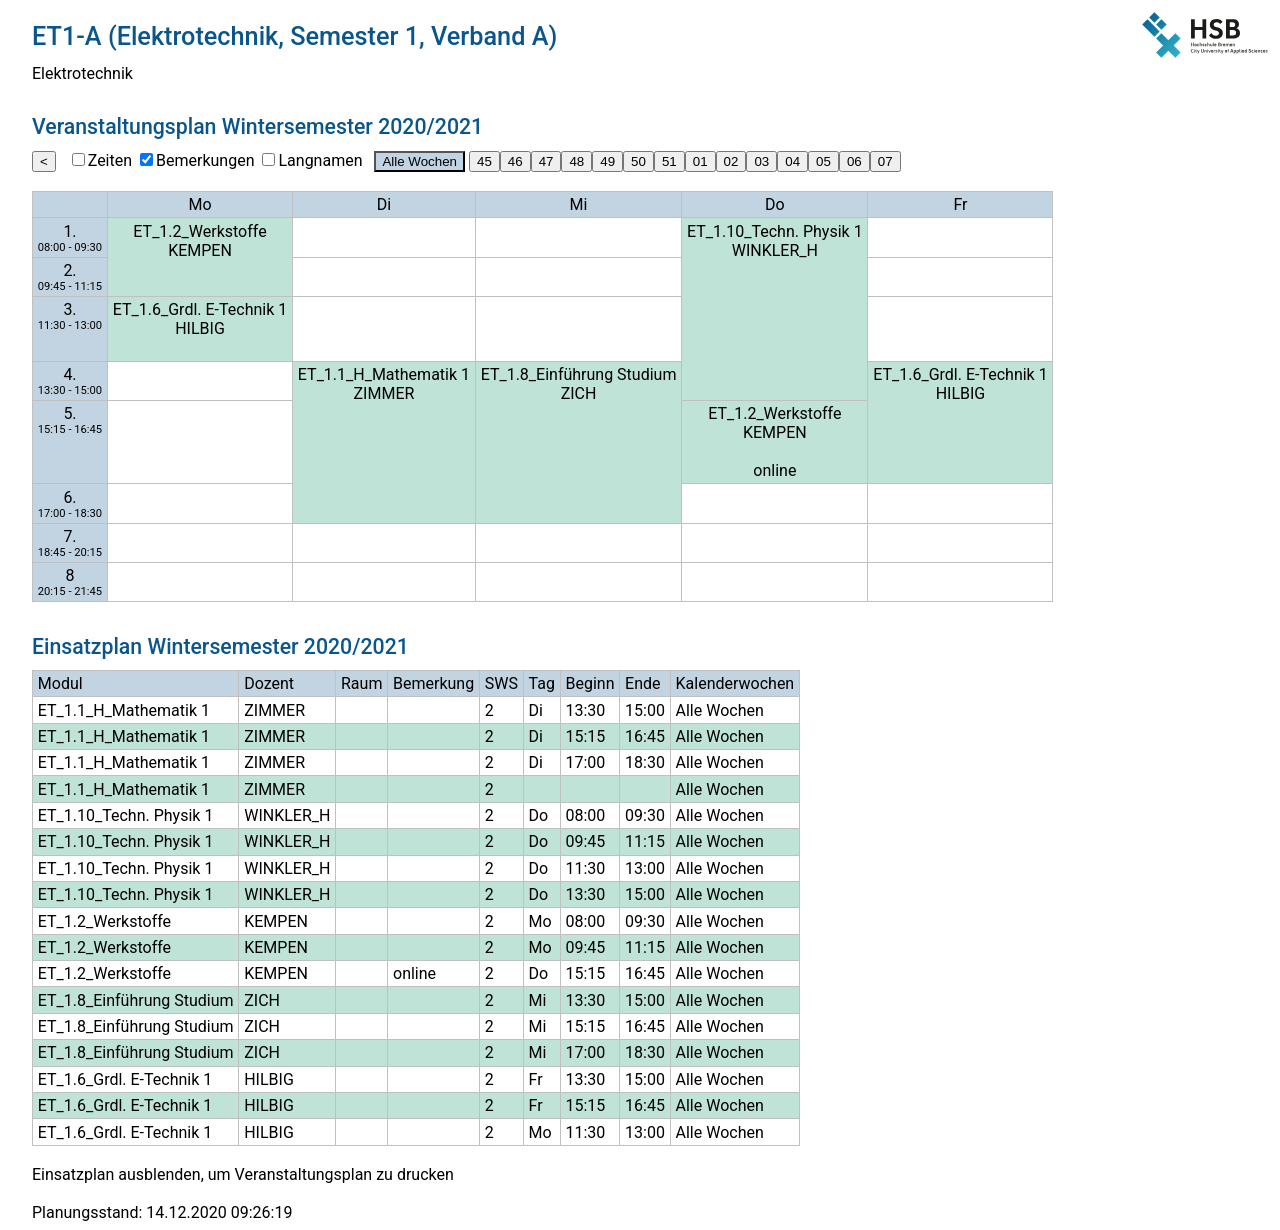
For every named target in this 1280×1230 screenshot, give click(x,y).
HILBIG (200, 328)
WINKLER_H (775, 250)
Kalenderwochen (735, 683)
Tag (542, 683)
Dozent (269, 683)
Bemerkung (433, 683)
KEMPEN (200, 250)
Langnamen (320, 160)
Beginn (590, 683)
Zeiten (110, 160)
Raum (361, 683)
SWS (501, 683)
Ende (642, 683)
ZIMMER (384, 393)
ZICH (579, 393)
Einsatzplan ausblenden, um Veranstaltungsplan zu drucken (243, 1174)
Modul (60, 683)
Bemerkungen (205, 160)
